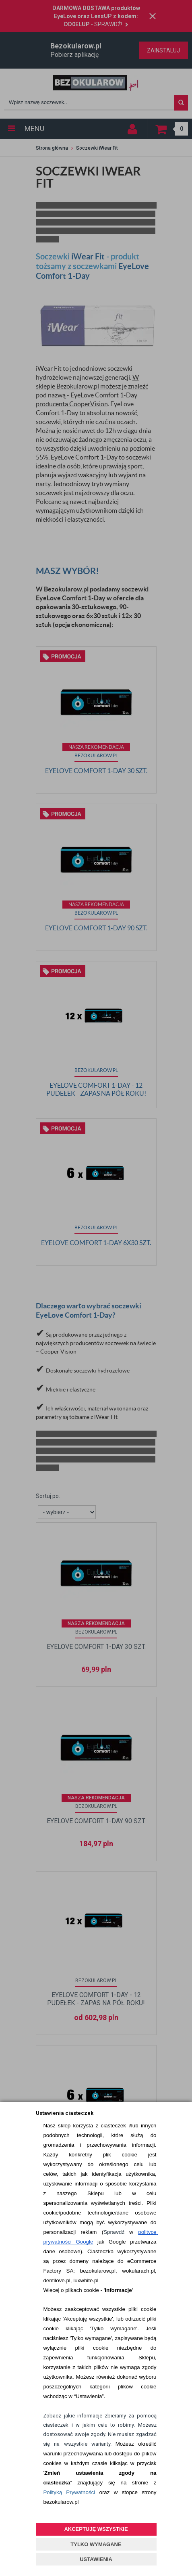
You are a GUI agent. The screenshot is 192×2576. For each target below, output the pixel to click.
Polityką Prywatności (69, 2492)
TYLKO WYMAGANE (95, 2544)
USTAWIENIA (96, 2559)
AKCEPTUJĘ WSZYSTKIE (96, 2529)
